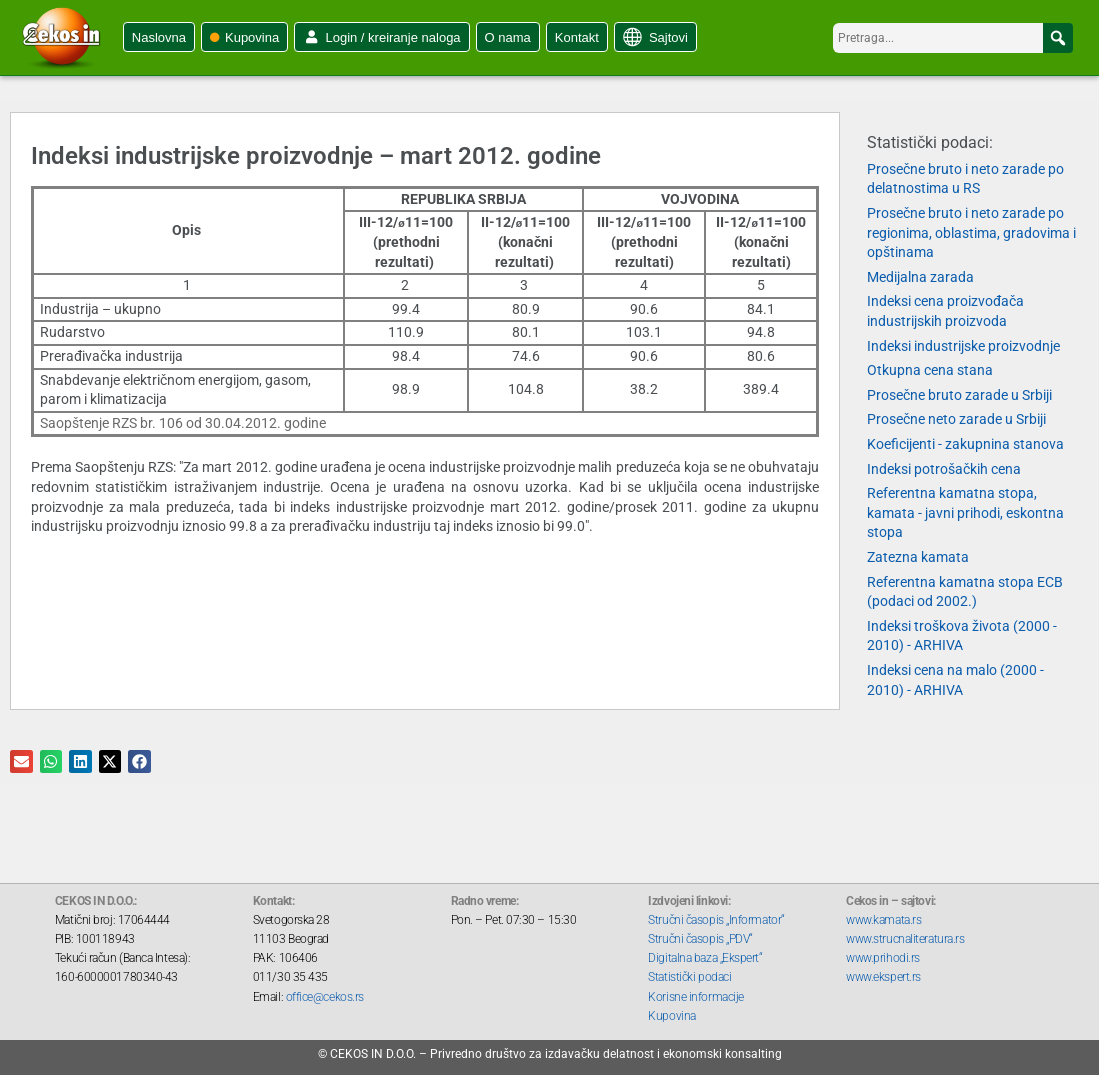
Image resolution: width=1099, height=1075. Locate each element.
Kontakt (577, 37)
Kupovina (252, 37)
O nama (508, 37)
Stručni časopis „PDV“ (700, 939)
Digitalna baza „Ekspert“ (705, 958)
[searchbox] (953, 38)
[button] (1058, 38)
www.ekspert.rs (883, 977)
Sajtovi (668, 37)
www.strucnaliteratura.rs (905, 939)
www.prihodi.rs (883, 958)
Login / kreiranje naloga (392, 37)
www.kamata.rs (883, 920)
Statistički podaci (689, 977)
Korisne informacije (695, 997)
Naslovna (159, 37)
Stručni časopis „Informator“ (716, 920)
